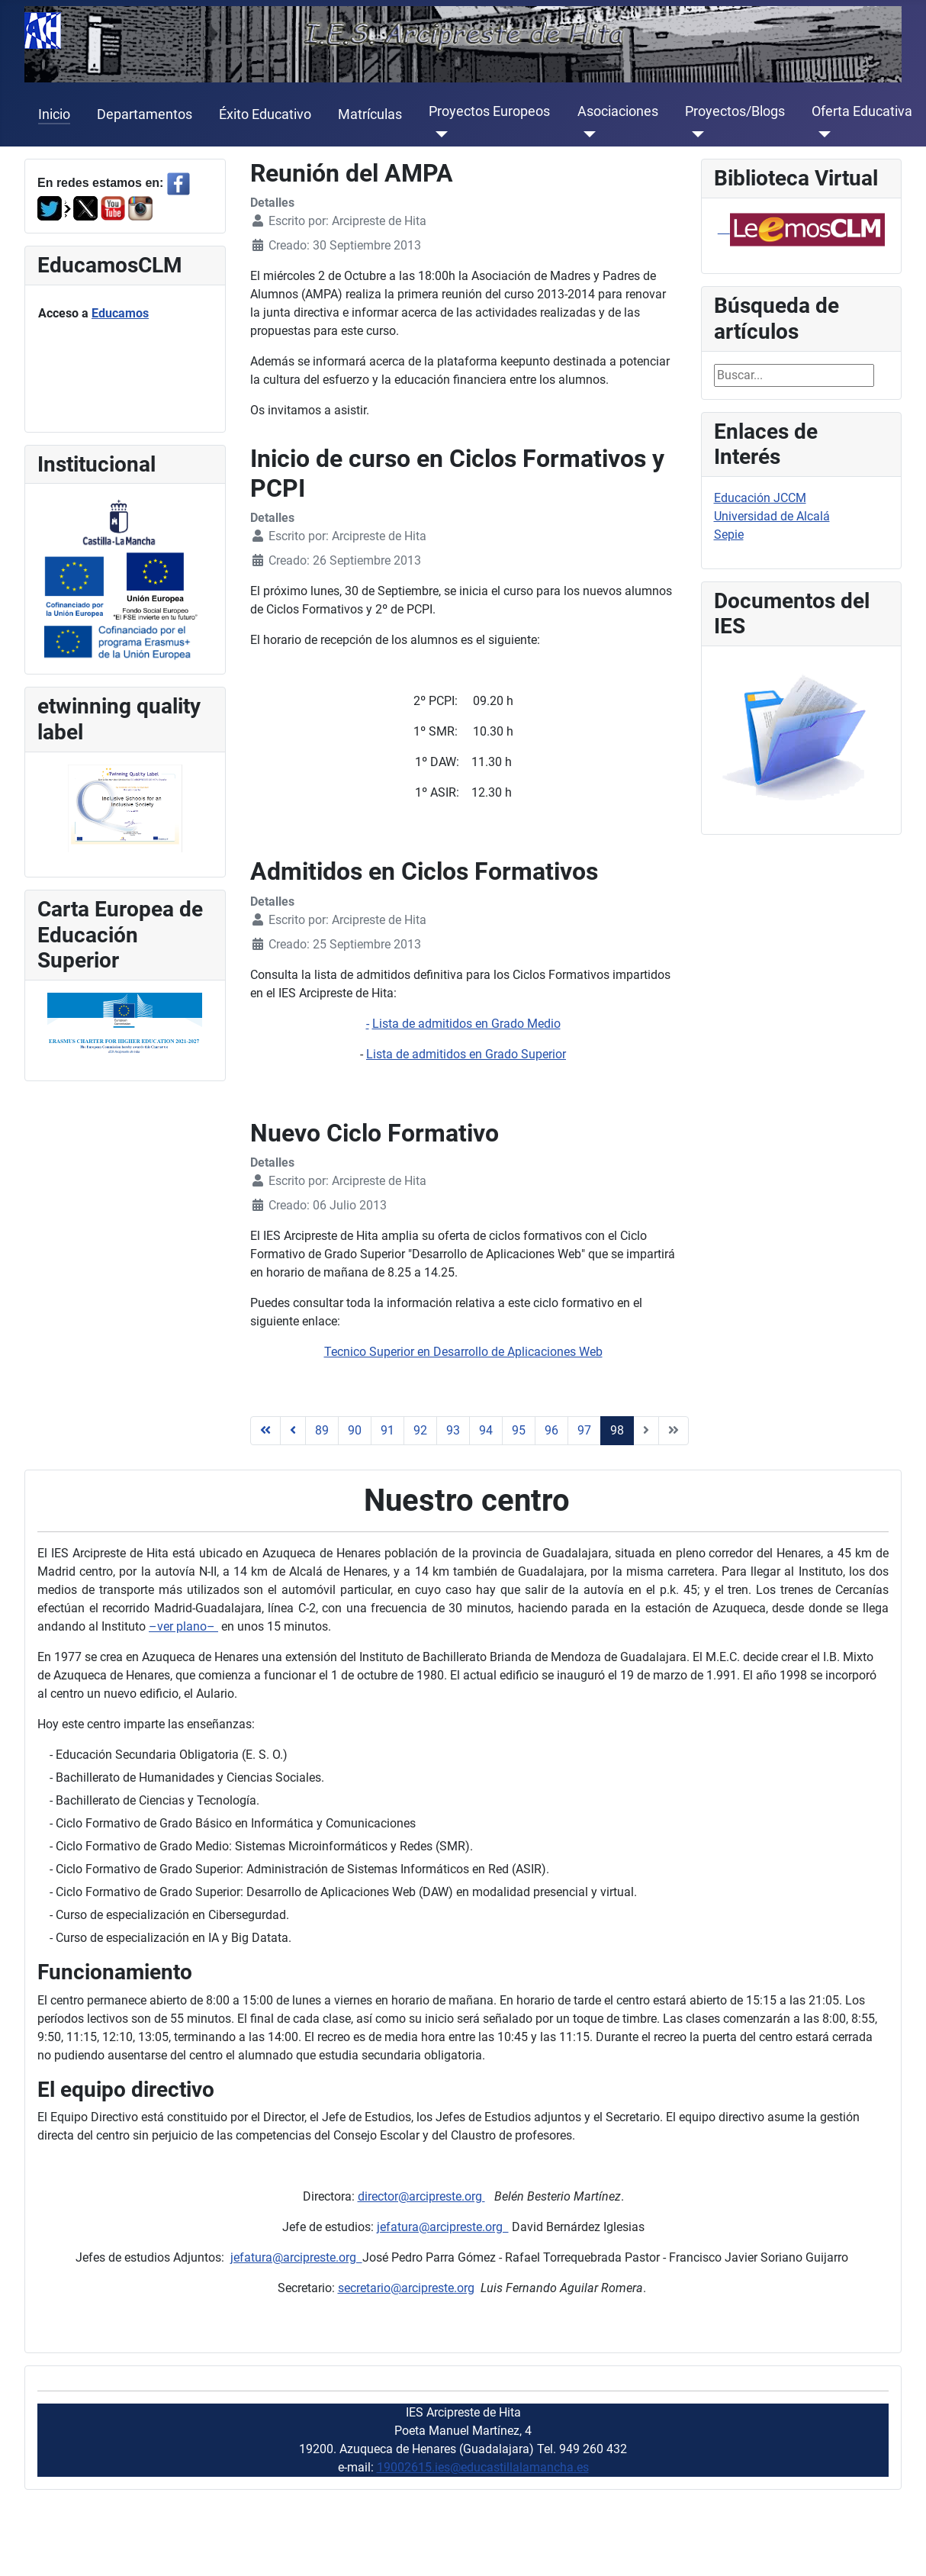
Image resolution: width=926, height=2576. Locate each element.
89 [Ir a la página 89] (322, 1430)
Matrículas (370, 114)
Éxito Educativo (265, 114)
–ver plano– (183, 1626)
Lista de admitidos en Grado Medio (466, 1023)
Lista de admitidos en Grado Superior (466, 1054)
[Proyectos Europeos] (438, 134)
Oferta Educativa (862, 111)
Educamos (120, 313)
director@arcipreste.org (421, 2196)
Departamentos (144, 114)
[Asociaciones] (586, 134)
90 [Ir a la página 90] (355, 1430)
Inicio (54, 114)
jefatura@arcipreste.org (443, 2227)
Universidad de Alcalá (772, 516)
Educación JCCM (760, 498)
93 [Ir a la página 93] (453, 1430)
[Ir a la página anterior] (293, 1430)
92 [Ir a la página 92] (420, 1430)
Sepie (729, 534)
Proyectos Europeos (489, 111)
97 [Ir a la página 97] (584, 1430)
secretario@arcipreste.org (406, 2288)
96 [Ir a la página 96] (551, 1430)
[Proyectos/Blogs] (694, 134)
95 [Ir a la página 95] (519, 1430)
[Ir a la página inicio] (265, 1430)
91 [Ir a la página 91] (387, 1430)
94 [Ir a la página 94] (486, 1430)
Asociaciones (617, 111)
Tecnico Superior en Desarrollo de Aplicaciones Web (463, 1351)
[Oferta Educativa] (821, 134)
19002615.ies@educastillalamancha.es (483, 2467)
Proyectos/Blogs (735, 111)
